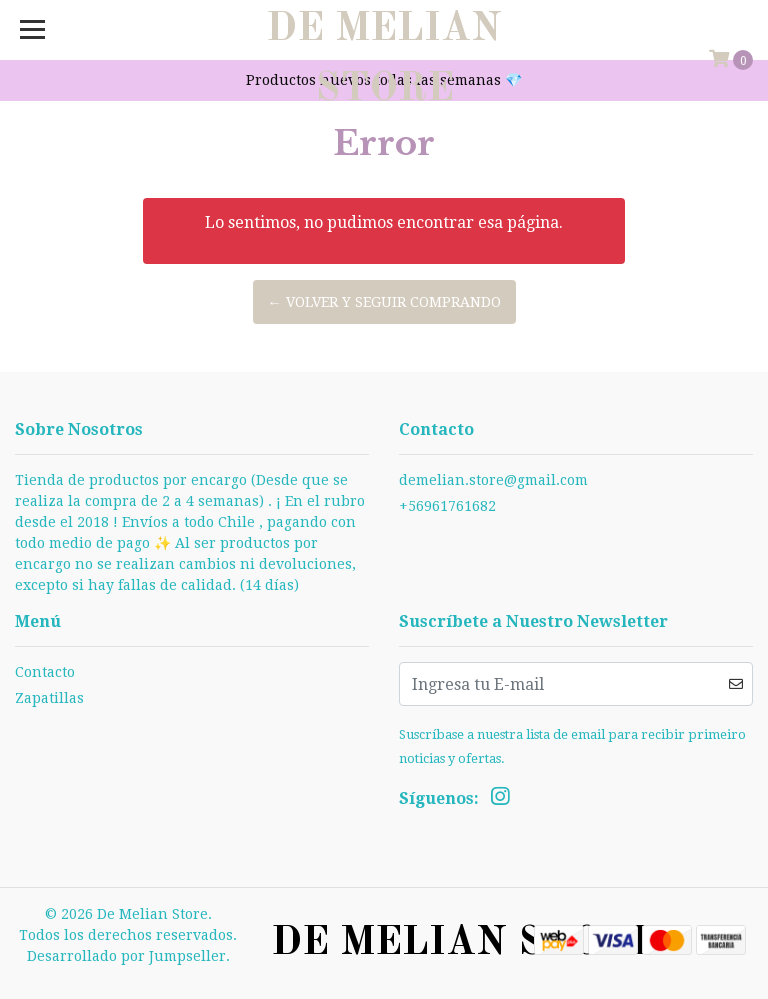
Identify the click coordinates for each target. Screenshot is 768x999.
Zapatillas (49, 698)
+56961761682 (447, 506)
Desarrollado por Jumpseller (126, 956)
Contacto (45, 672)
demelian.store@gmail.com (493, 480)
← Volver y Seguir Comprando (384, 302)
